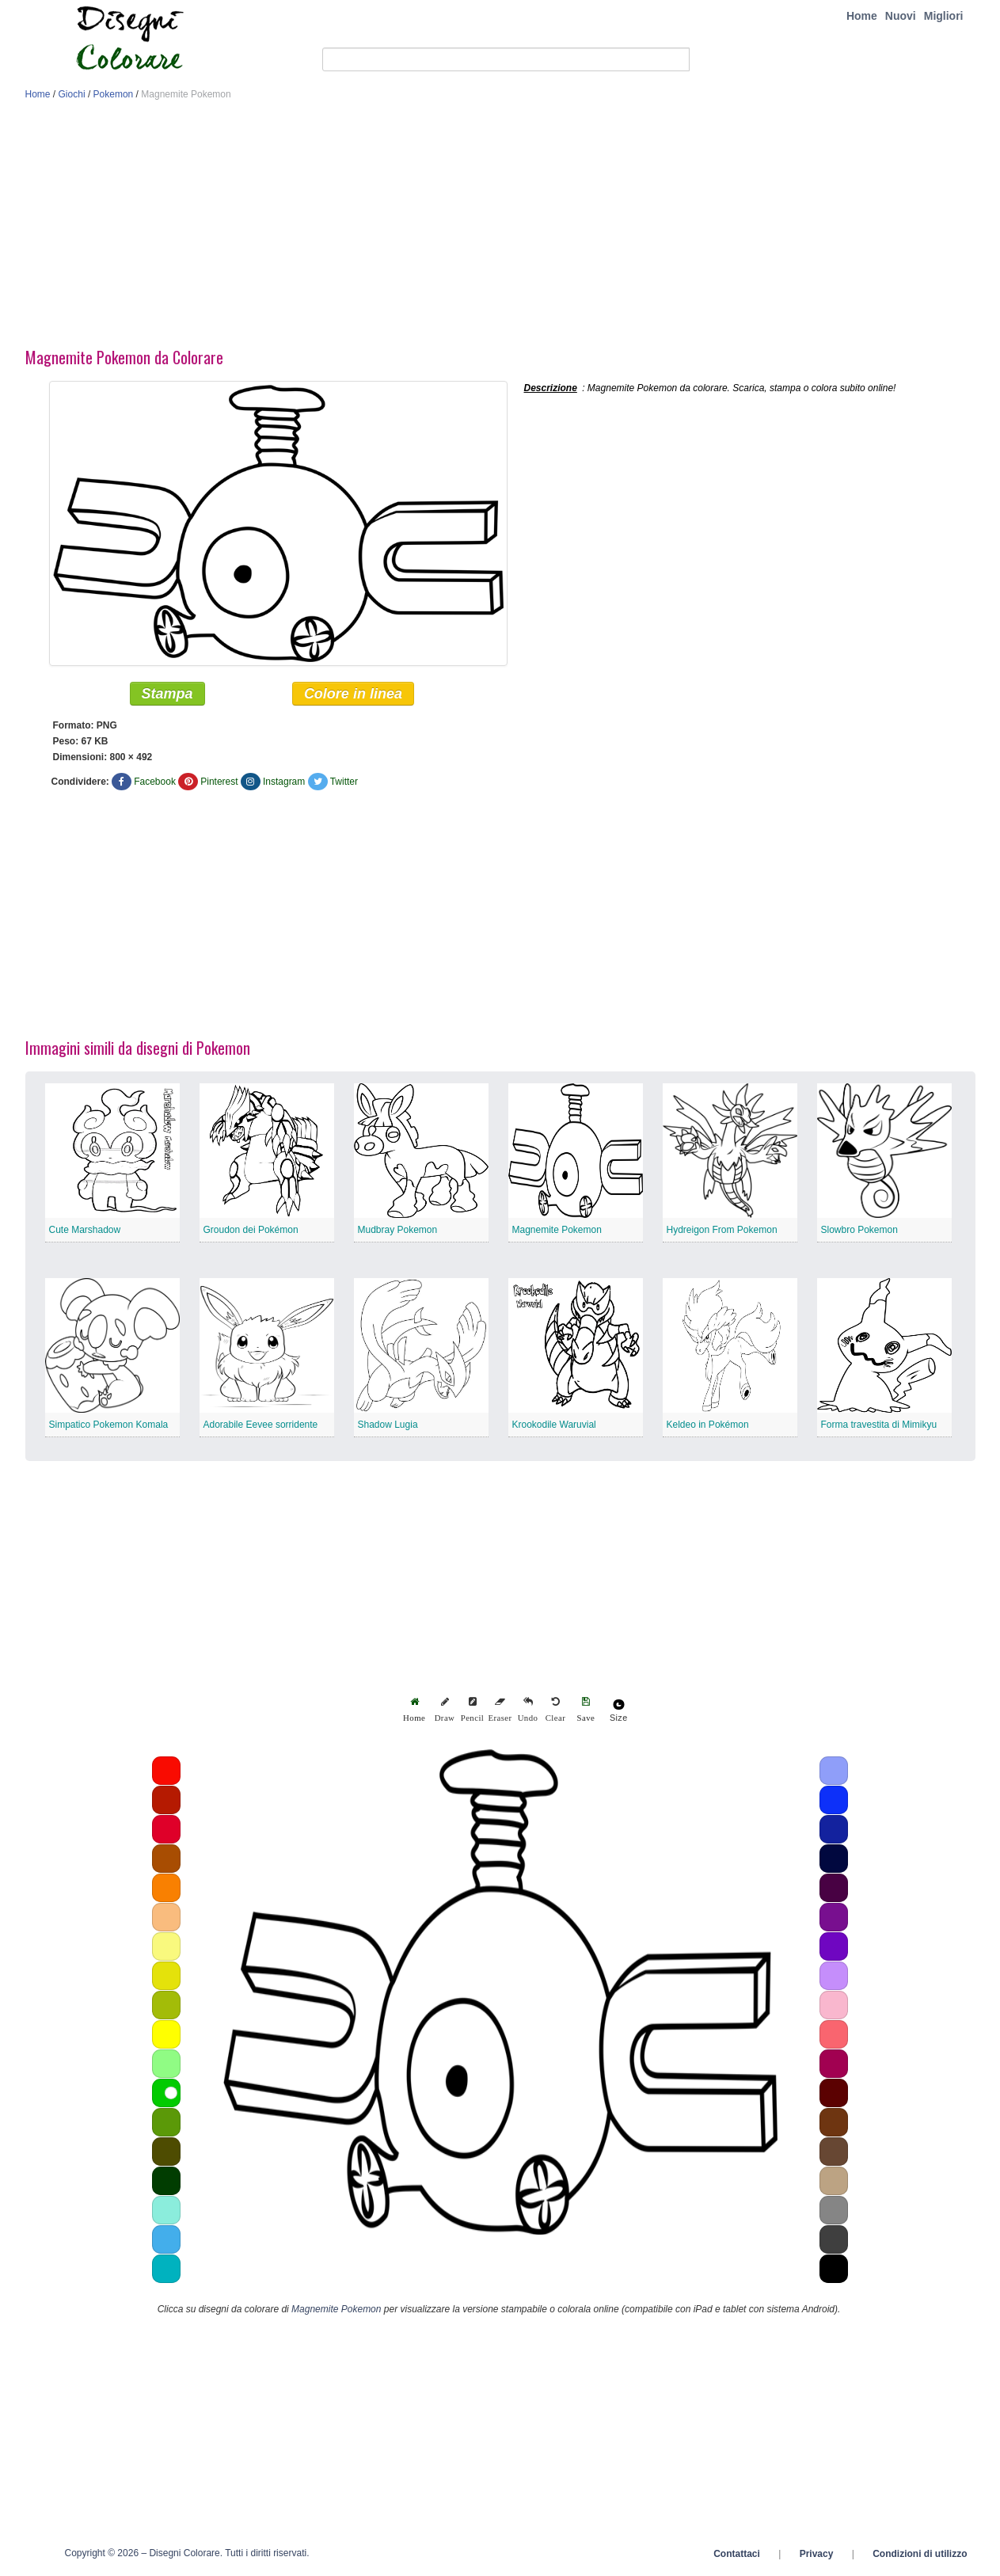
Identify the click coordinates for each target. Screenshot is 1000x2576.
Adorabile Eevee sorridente (260, 1425)
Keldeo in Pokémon (708, 1425)
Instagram (284, 782)
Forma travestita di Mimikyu (879, 1425)
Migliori (944, 16)
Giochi (72, 94)
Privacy (817, 2554)
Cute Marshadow (85, 1230)
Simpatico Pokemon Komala (109, 1425)
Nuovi (900, 16)
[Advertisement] (500, 228)
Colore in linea (353, 694)
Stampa (167, 694)
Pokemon (113, 94)
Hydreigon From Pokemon (722, 1230)
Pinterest (219, 782)
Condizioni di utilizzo (920, 2554)
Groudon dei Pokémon (250, 1230)
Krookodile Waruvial (554, 1425)
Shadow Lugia (388, 1425)
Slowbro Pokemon (859, 1230)
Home (861, 16)
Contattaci (736, 2554)
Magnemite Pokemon (557, 1230)
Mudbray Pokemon (398, 1230)
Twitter (344, 782)
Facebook (155, 782)
